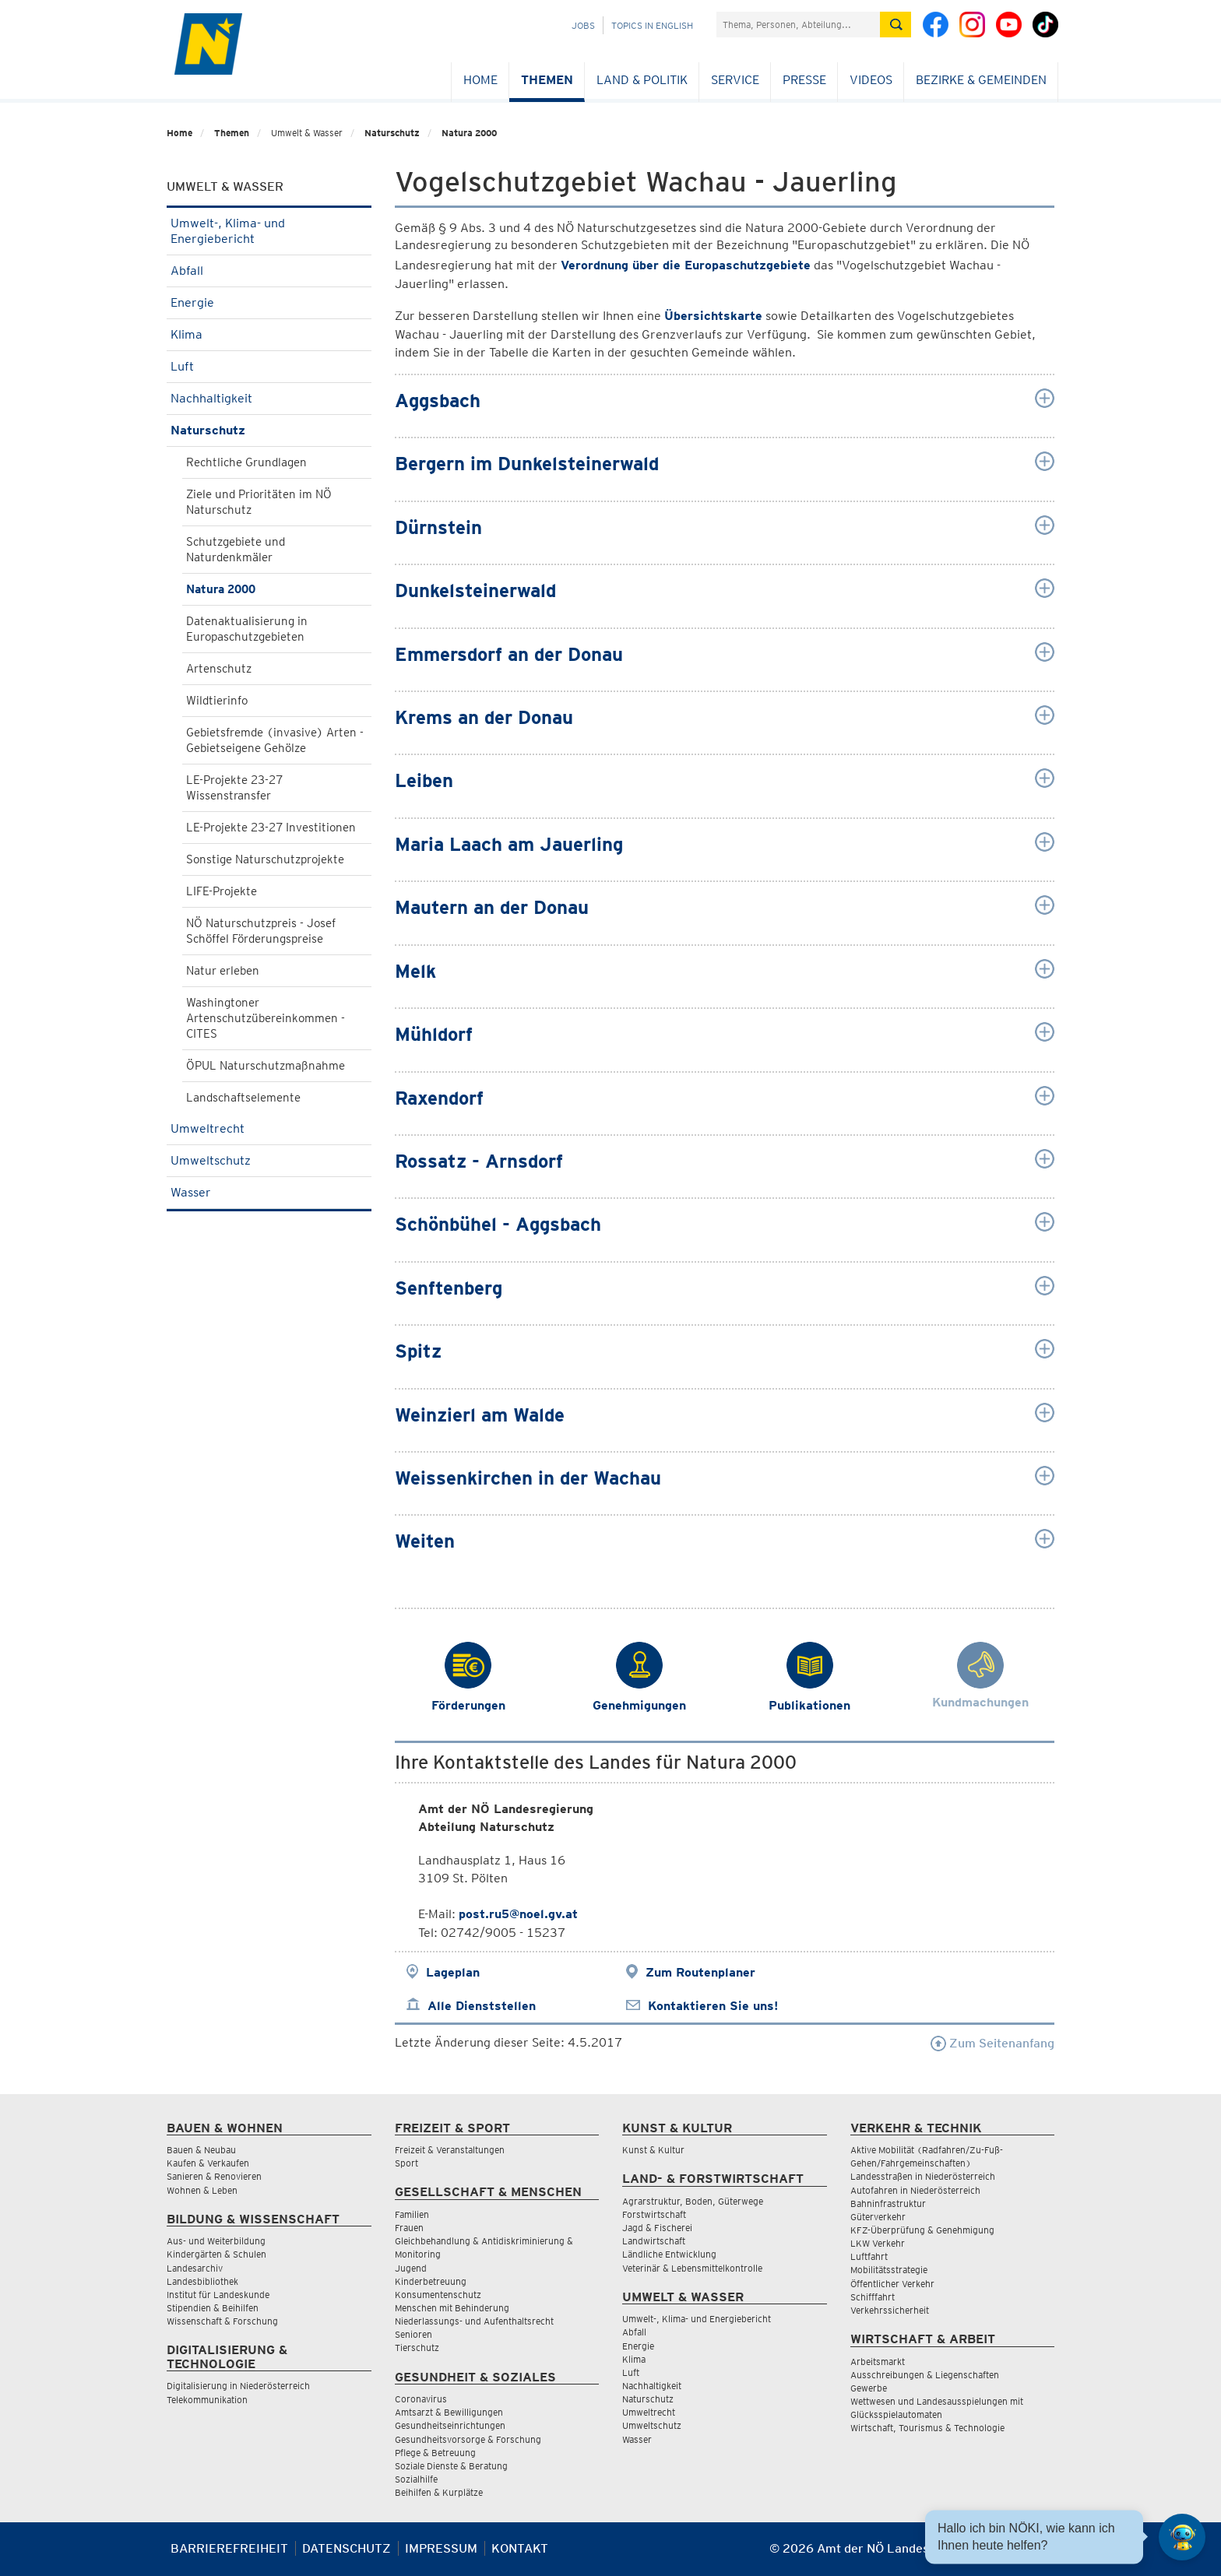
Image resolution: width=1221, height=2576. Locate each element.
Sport (406, 2163)
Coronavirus (421, 2399)
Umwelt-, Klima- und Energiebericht (269, 231)
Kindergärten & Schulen (216, 2254)
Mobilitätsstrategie (888, 2270)
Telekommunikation (207, 2400)
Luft (269, 366)
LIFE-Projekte (221, 891)
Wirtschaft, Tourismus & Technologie (927, 2428)
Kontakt (519, 2548)
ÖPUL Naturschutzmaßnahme (265, 1066)
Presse (804, 79)
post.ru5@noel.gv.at (518, 1914)
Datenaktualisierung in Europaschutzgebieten (247, 629)
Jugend (411, 2268)
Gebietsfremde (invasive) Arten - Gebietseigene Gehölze (275, 740)
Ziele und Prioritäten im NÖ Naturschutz (259, 502)
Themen (547, 79)
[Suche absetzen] (895, 24)
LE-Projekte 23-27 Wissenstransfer (234, 788)
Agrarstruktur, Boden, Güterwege (692, 2201)
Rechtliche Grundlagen (246, 462)
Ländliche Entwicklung (669, 2254)
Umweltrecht (269, 1128)
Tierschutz (417, 2347)
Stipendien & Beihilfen (213, 2308)
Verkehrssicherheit (889, 2310)
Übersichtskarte (713, 315)
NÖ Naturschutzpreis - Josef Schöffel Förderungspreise (261, 931)
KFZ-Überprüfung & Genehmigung (922, 2230)
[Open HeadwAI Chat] (1182, 2537)
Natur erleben (222, 971)
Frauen (409, 2227)
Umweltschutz (269, 1160)
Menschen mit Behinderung (452, 2308)
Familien (412, 2214)
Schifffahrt (872, 2297)
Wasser (269, 1192)
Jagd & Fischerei (657, 2227)
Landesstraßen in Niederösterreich (922, 2176)
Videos (871, 79)
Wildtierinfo (217, 701)
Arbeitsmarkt (877, 2361)
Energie (269, 302)
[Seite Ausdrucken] (1040, 2554)
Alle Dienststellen (482, 2005)
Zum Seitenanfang (992, 2043)
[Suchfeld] (798, 24)
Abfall (269, 270)
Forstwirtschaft (654, 2214)
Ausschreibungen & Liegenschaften (924, 2375)
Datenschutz (346, 2548)
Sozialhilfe (416, 2479)
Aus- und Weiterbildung (216, 2241)
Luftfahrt (869, 2256)
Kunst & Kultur (653, 2150)
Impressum (441, 2548)
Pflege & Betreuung (435, 2452)
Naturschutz (392, 133)
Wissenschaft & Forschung (222, 2321)
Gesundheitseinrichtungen (450, 2425)
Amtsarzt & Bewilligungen (449, 2412)
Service (735, 79)
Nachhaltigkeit (269, 398)
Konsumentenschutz (438, 2294)
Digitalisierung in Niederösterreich (238, 2385)
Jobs (583, 25)
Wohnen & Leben (202, 2190)
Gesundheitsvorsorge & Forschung (468, 2439)
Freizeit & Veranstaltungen (450, 2150)
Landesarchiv (195, 2268)
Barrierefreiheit (229, 2548)
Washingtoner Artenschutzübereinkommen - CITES (265, 1018)
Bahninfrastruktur (888, 2203)
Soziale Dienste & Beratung (451, 2466)
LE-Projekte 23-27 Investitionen (271, 828)
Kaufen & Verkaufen (208, 2163)
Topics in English (652, 25)
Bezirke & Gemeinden (981, 79)
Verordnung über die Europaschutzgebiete (686, 265)
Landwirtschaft (653, 2241)
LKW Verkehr (877, 2243)
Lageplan (453, 1972)
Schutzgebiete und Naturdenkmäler (235, 549)
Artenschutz (219, 669)
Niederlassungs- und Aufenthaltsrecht (474, 2321)
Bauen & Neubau (201, 2150)
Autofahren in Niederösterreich (915, 2190)
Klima (269, 334)
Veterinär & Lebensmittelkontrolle (692, 2268)
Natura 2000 (469, 133)
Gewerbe (868, 2388)
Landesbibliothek (202, 2281)
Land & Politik (642, 79)
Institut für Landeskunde (218, 2294)
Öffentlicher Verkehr (892, 2284)
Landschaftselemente (243, 1098)
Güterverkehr (878, 2217)
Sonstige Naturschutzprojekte (265, 859)
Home (480, 79)
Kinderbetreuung (430, 2281)
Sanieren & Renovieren (214, 2176)
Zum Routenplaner (700, 1972)
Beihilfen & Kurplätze (439, 2492)
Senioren (413, 2334)
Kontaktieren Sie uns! (713, 2005)
